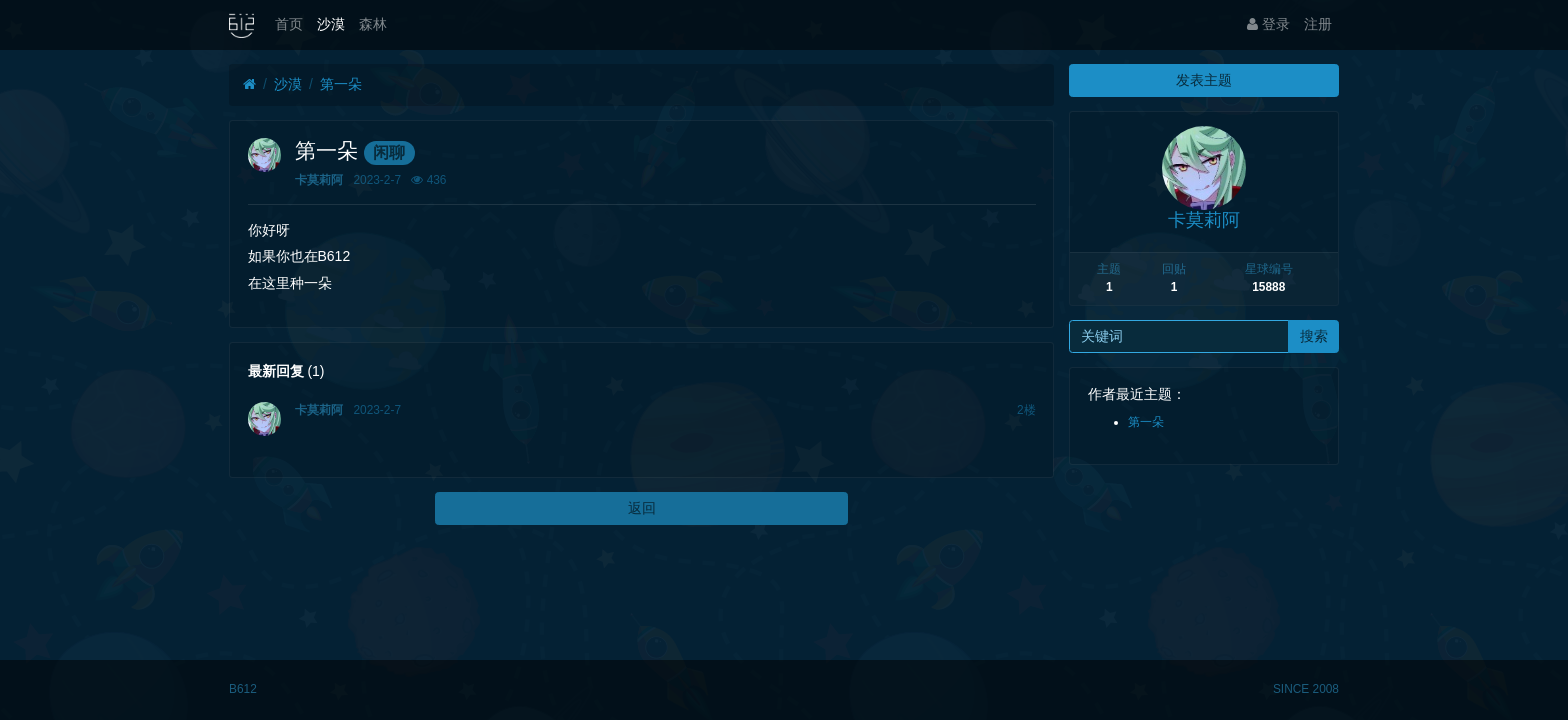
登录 (1268, 24)
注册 (1318, 24)
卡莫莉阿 (319, 180)
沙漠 (331, 24)
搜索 (1314, 336)
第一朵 (341, 84)
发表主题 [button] (1204, 80)
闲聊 (389, 152)
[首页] (249, 84)
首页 (289, 24)
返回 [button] (642, 508)
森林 (373, 24)
